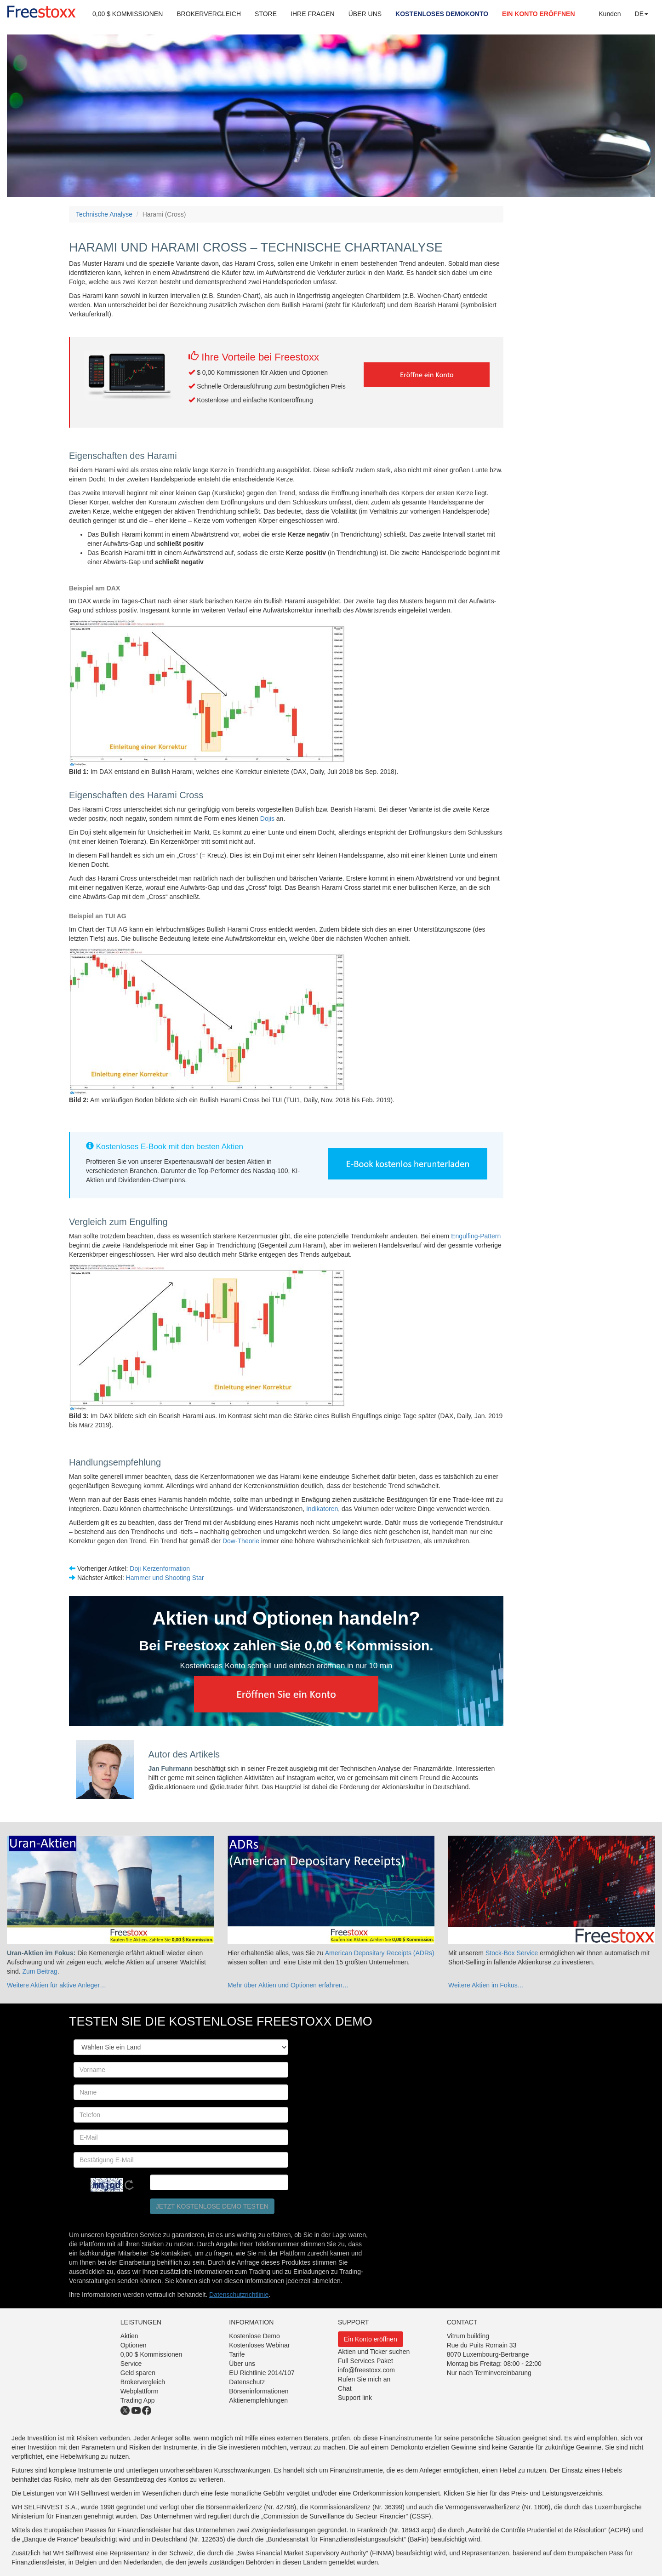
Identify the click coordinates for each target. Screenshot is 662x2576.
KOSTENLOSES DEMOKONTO (441, 13)
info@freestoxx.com (366, 2370)
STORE (266, 13)
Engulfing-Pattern (476, 1236)
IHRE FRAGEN (313, 13)
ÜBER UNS (365, 13)
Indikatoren (322, 1508)
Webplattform (139, 2391)
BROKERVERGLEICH (209, 13)
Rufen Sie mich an (364, 2379)
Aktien (129, 2336)
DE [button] (641, 13)
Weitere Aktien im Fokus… (486, 1985)
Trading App (137, 2400)
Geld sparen (137, 2372)
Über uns (242, 2363)
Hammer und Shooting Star (165, 1577)
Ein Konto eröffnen (370, 2339)
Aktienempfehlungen (258, 2400)
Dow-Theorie (241, 1541)
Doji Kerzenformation (160, 1568)
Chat (345, 2388)
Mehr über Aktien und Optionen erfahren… (288, 1985)
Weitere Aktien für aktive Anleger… (56, 1985)
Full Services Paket (365, 2360)
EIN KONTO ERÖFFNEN (538, 13)
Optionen (133, 2345)
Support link (355, 2397)
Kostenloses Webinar (259, 2345)
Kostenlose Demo (254, 2336)
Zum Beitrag (39, 1971)
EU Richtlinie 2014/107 (261, 2372)
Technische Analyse (104, 214)
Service (131, 2363)
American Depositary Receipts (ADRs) (379, 1953)
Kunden (610, 13)
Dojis (268, 818)
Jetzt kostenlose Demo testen (212, 2206)
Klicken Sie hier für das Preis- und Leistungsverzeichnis (523, 2493)
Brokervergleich (142, 2382)
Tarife (237, 2354)
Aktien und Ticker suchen (374, 2351)
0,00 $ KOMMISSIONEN (127, 13)
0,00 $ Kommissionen (151, 2354)
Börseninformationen (258, 2391)
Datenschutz (247, 2382)
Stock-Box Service (511, 1953)
